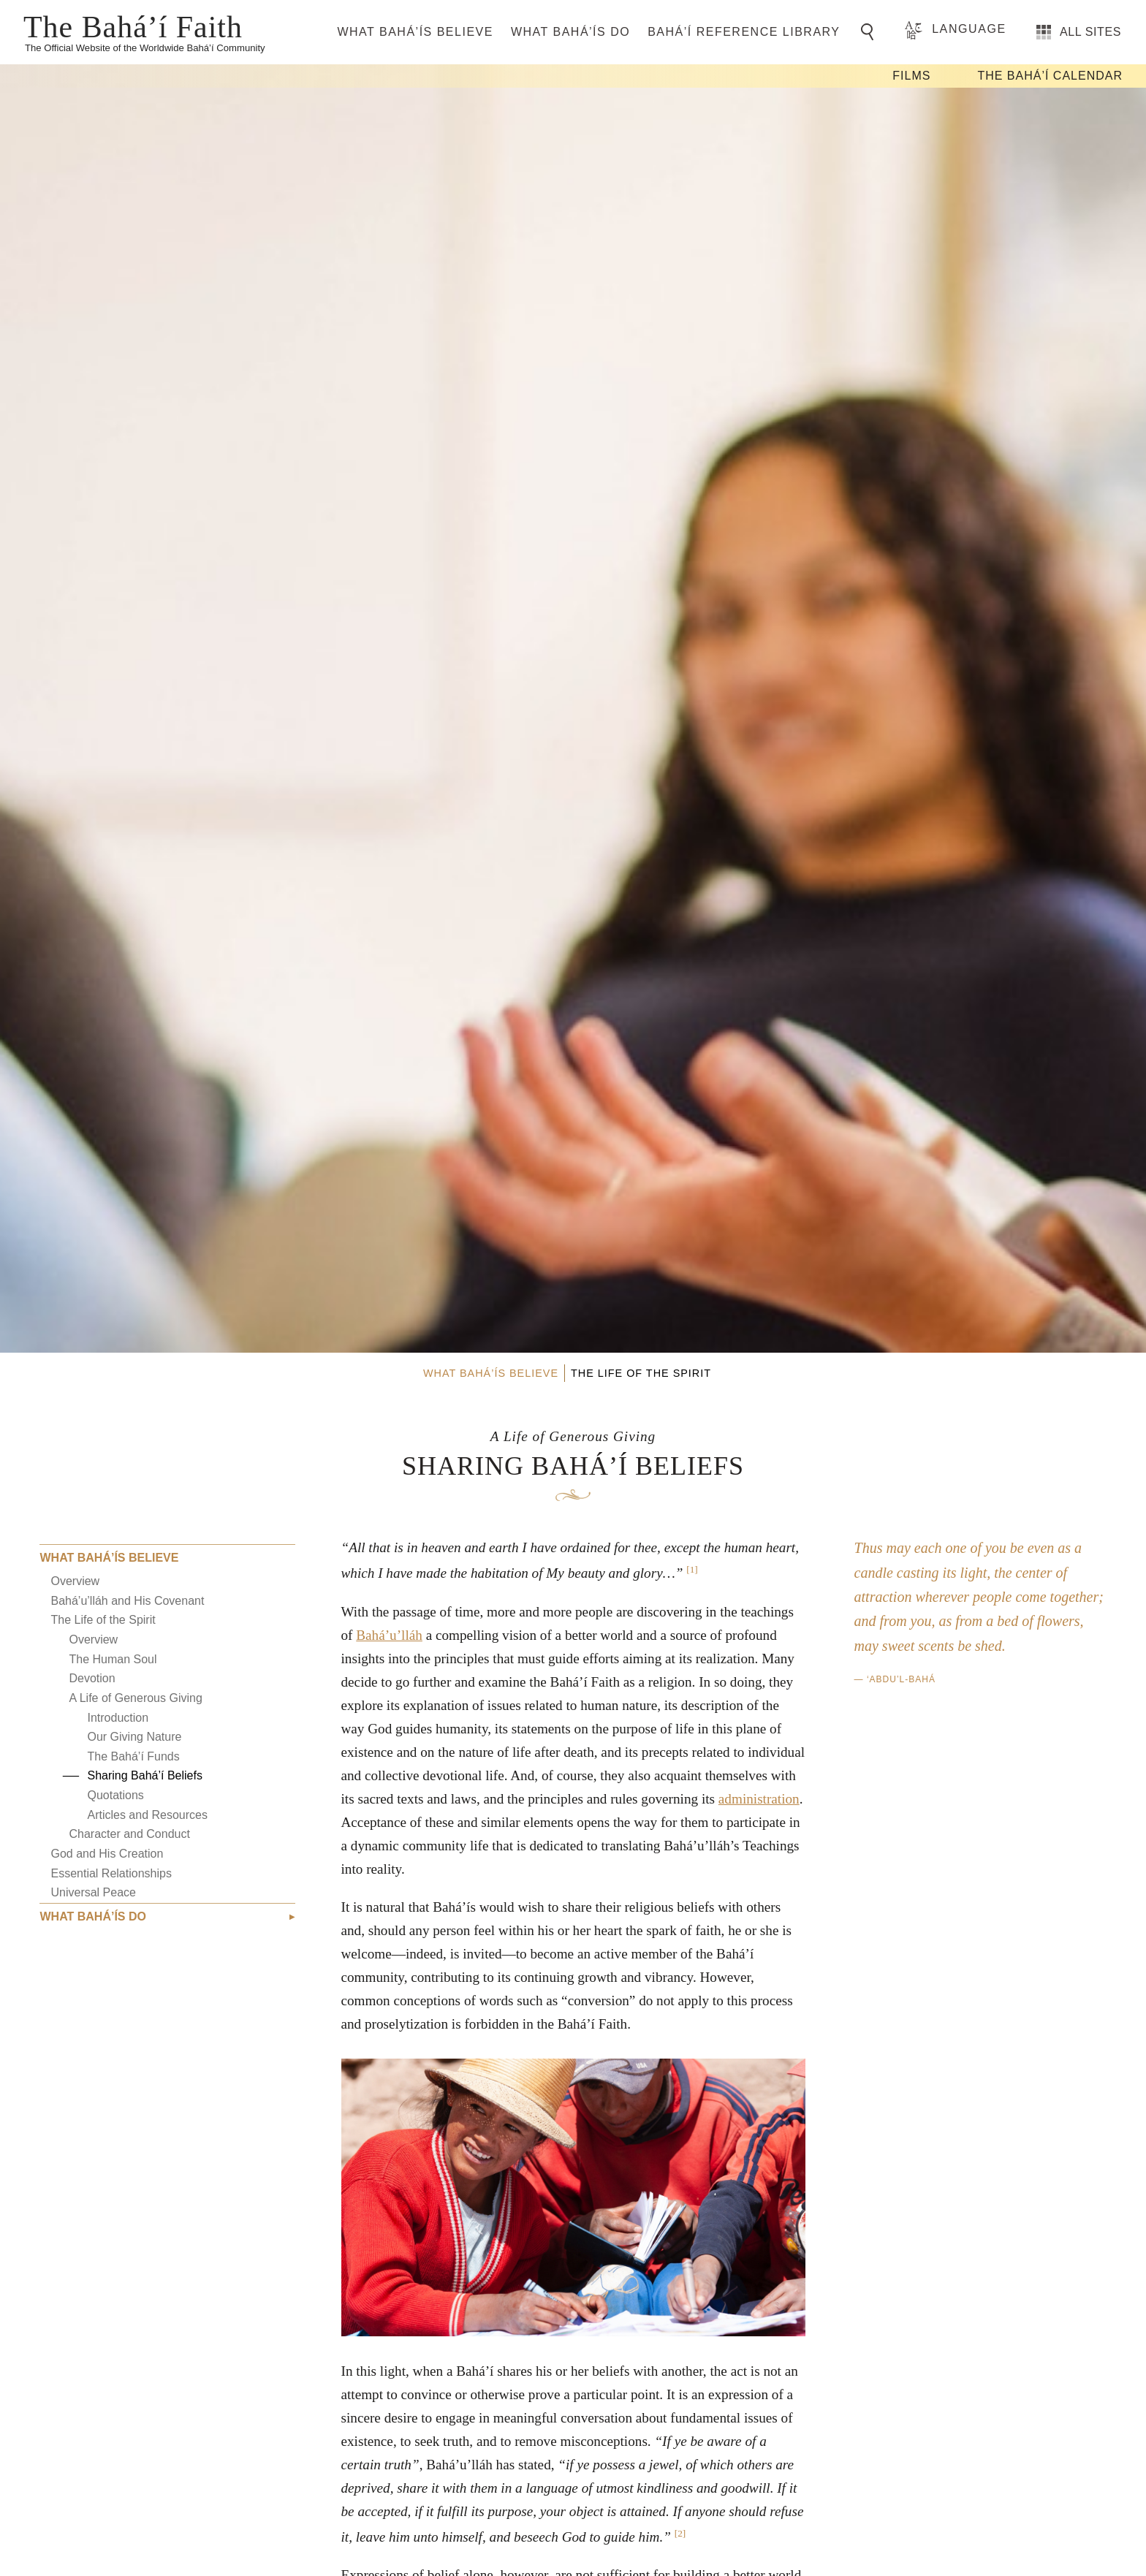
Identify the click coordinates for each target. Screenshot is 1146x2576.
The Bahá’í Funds (133, 1756)
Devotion (92, 1678)
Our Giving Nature (134, 1736)
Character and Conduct (129, 1834)
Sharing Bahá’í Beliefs (144, 1775)
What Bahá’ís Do (570, 32)
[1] (692, 1569)
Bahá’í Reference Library (744, 32)
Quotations (115, 1795)
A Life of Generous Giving (135, 1698)
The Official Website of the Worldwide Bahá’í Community (145, 47)
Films (911, 75)
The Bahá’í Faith (133, 25)
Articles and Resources (147, 1815)
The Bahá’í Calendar (1050, 75)
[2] (680, 2533)
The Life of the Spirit (102, 1620)
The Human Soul (112, 1659)
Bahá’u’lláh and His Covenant (127, 1601)
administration (759, 1798)
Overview (74, 1581)
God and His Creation (106, 1853)
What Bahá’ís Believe (415, 32)
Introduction (117, 1717)
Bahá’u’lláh (389, 1635)
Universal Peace (93, 1892)
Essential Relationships (110, 1873)
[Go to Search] (869, 32)
